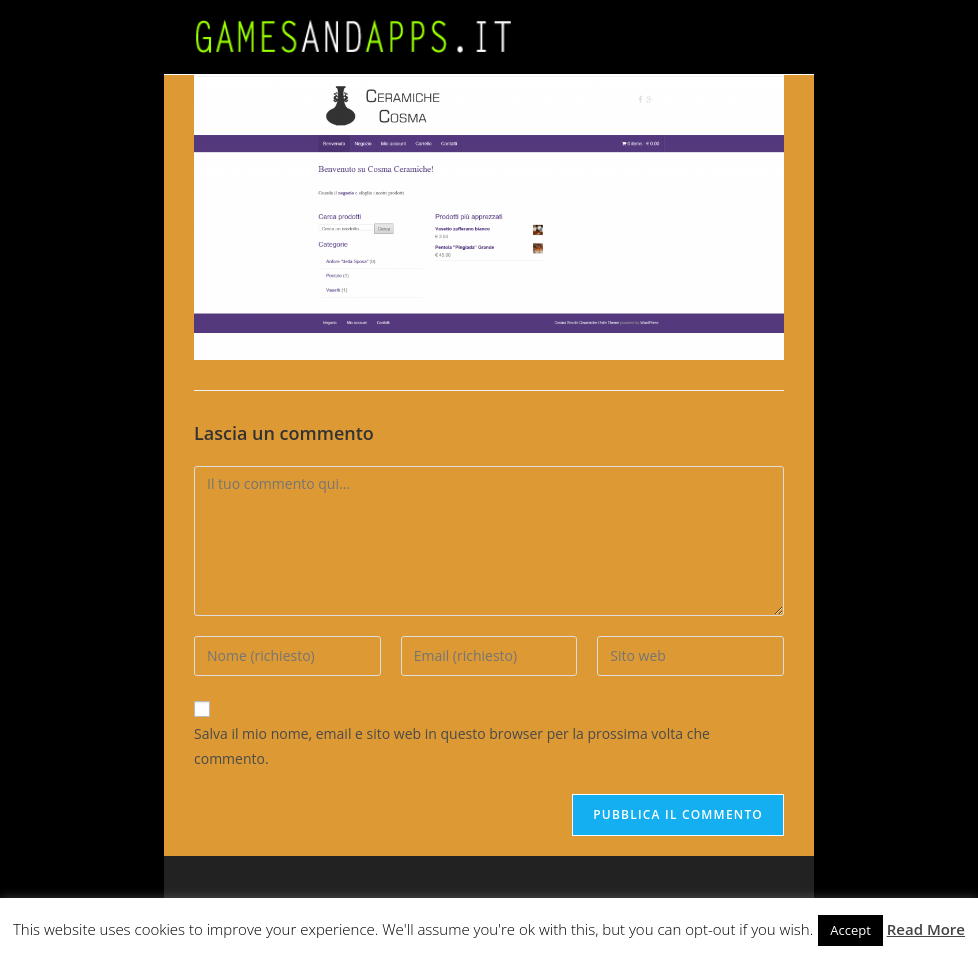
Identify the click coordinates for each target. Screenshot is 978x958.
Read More (926, 929)
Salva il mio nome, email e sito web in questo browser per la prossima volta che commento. (452, 746)
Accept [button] (850, 930)
